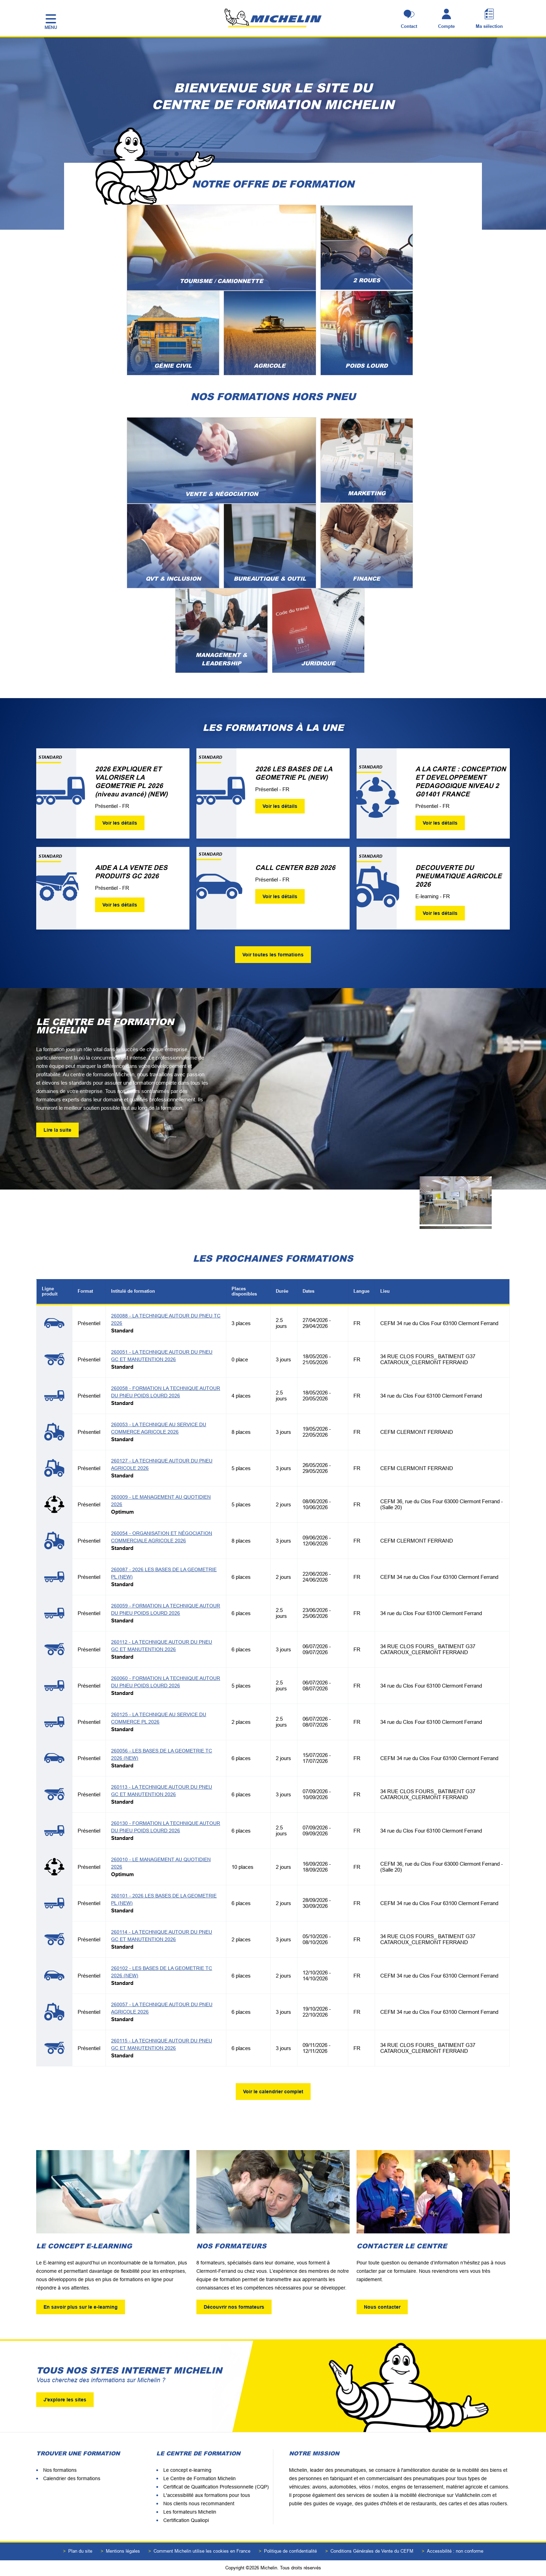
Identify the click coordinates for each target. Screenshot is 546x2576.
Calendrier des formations (71, 2478)
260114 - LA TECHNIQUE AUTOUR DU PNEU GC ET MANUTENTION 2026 (161, 1935)
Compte (446, 26)
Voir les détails (119, 823)
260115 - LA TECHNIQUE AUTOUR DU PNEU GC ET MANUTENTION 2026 (161, 2044)
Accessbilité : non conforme (455, 2551)
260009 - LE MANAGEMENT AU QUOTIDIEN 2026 (161, 1500)
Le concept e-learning (187, 2470)
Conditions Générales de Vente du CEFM (371, 2551)
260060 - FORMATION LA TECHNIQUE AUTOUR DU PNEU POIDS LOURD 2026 (165, 1681)
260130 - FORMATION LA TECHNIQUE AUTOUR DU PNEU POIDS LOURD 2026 (165, 1826)
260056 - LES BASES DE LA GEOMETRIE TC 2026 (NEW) (161, 1754)
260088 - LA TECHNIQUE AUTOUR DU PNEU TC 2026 (165, 1319)
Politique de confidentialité (290, 2551)
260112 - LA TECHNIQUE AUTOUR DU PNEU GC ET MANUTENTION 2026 (161, 1645)
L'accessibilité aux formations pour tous (206, 2495)
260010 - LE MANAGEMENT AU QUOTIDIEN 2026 (161, 1863)
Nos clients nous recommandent (198, 2503)
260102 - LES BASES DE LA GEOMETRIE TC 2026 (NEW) (161, 1971)
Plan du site (80, 2551)
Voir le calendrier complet (273, 2091)
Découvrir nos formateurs (234, 2307)
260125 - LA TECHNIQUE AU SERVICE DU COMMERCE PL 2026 (158, 1718)
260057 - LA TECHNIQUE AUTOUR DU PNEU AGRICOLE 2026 (161, 2008)
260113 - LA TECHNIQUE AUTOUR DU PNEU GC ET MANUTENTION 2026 (161, 1790)
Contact (409, 26)
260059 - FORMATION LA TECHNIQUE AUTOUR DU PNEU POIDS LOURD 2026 (165, 1609)
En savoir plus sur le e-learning (81, 2307)
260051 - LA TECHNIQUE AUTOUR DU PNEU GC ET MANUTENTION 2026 (161, 1355)
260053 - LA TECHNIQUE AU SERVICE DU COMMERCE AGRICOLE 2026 (158, 1428)
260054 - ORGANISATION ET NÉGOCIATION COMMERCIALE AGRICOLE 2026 (161, 1536)
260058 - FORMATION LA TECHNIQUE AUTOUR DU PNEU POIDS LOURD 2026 (165, 1391)
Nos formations (60, 2470)
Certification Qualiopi (186, 2520)
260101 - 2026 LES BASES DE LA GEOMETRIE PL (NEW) (164, 1899)
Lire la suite (57, 1130)
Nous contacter (382, 2307)
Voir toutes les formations (273, 954)
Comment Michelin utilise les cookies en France (202, 2551)
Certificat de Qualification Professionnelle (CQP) (216, 2487)
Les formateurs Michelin (189, 2512)
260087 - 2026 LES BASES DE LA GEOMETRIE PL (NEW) (164, 1573)
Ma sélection (489, 26)
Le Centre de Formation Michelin (199, 2478)
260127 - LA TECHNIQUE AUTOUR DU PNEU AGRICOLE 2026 (161, 1464)
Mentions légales (123, 2551)
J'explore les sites (65, 2399)
